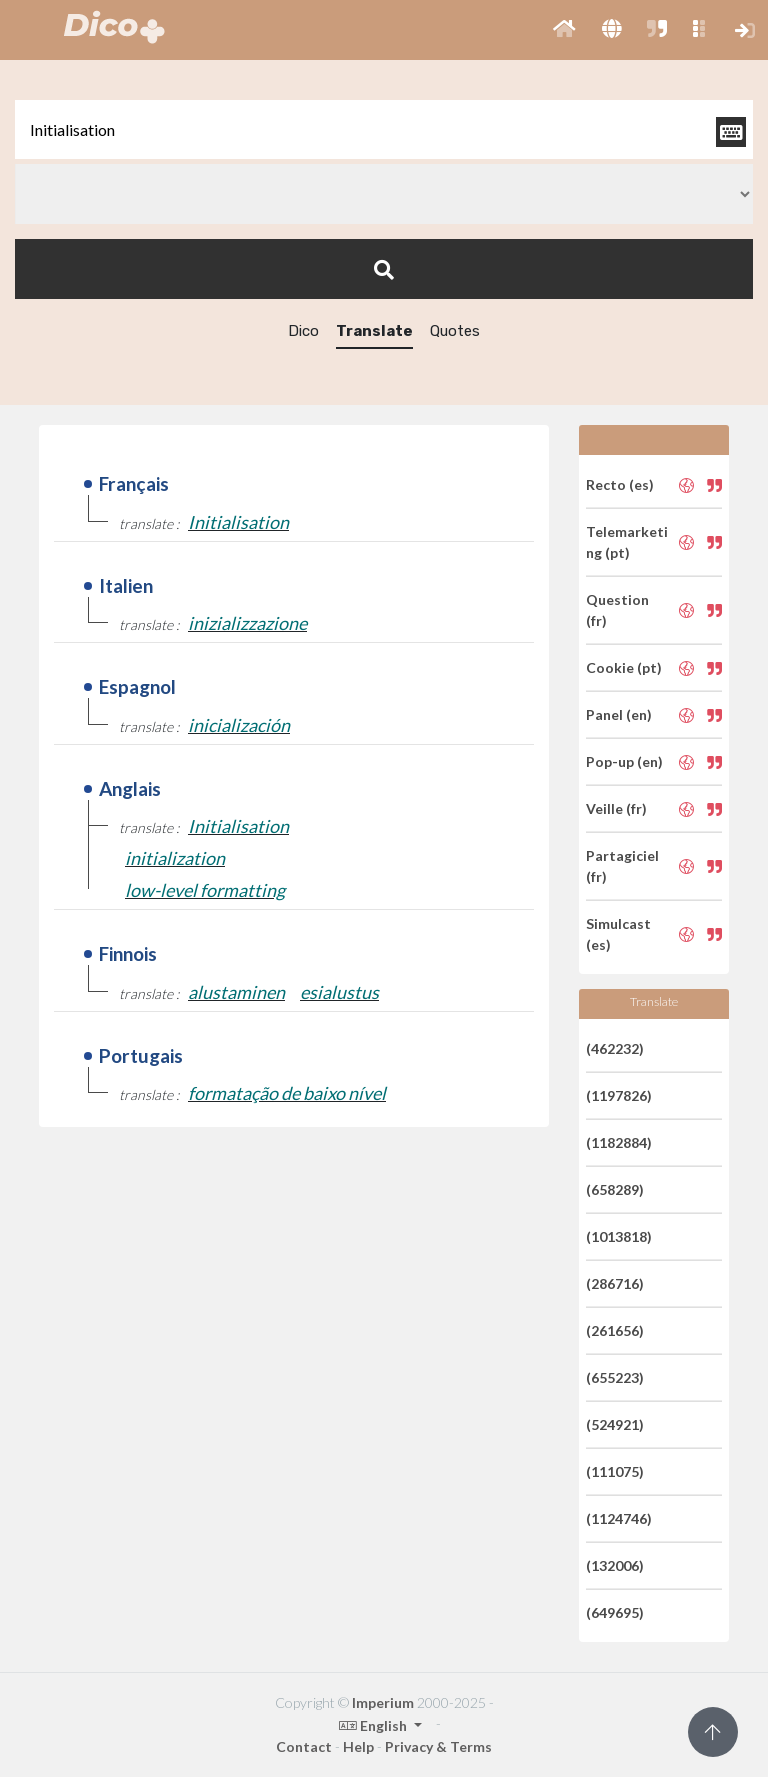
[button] (564, 30)
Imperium (383, 1702)
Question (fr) (617, 610)
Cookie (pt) (624, 667)
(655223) (615, 1377)
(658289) (615, 1189)
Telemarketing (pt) (627, 542)
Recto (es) (620, 484)
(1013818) (619, 1236)
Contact (304, 1746)
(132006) (615, 1565)
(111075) (615, 1471)
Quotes (455, 331)
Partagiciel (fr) (622, 866)
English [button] (374, 1725)
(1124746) (619, 1518)
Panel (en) (619, 714)
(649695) (615, 1612)
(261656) (615, 1330)
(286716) (615, 1283)
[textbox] (384, 129)
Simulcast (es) (618, 934)
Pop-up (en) (624, 761)
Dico (303, 331)
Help (358, 1746)
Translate (374, 331)
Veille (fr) (616, 808)
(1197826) (619, 1095)
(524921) (615, 1424)
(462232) (615, 1048)
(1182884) (619, 1142)
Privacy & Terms (438, 1746)
